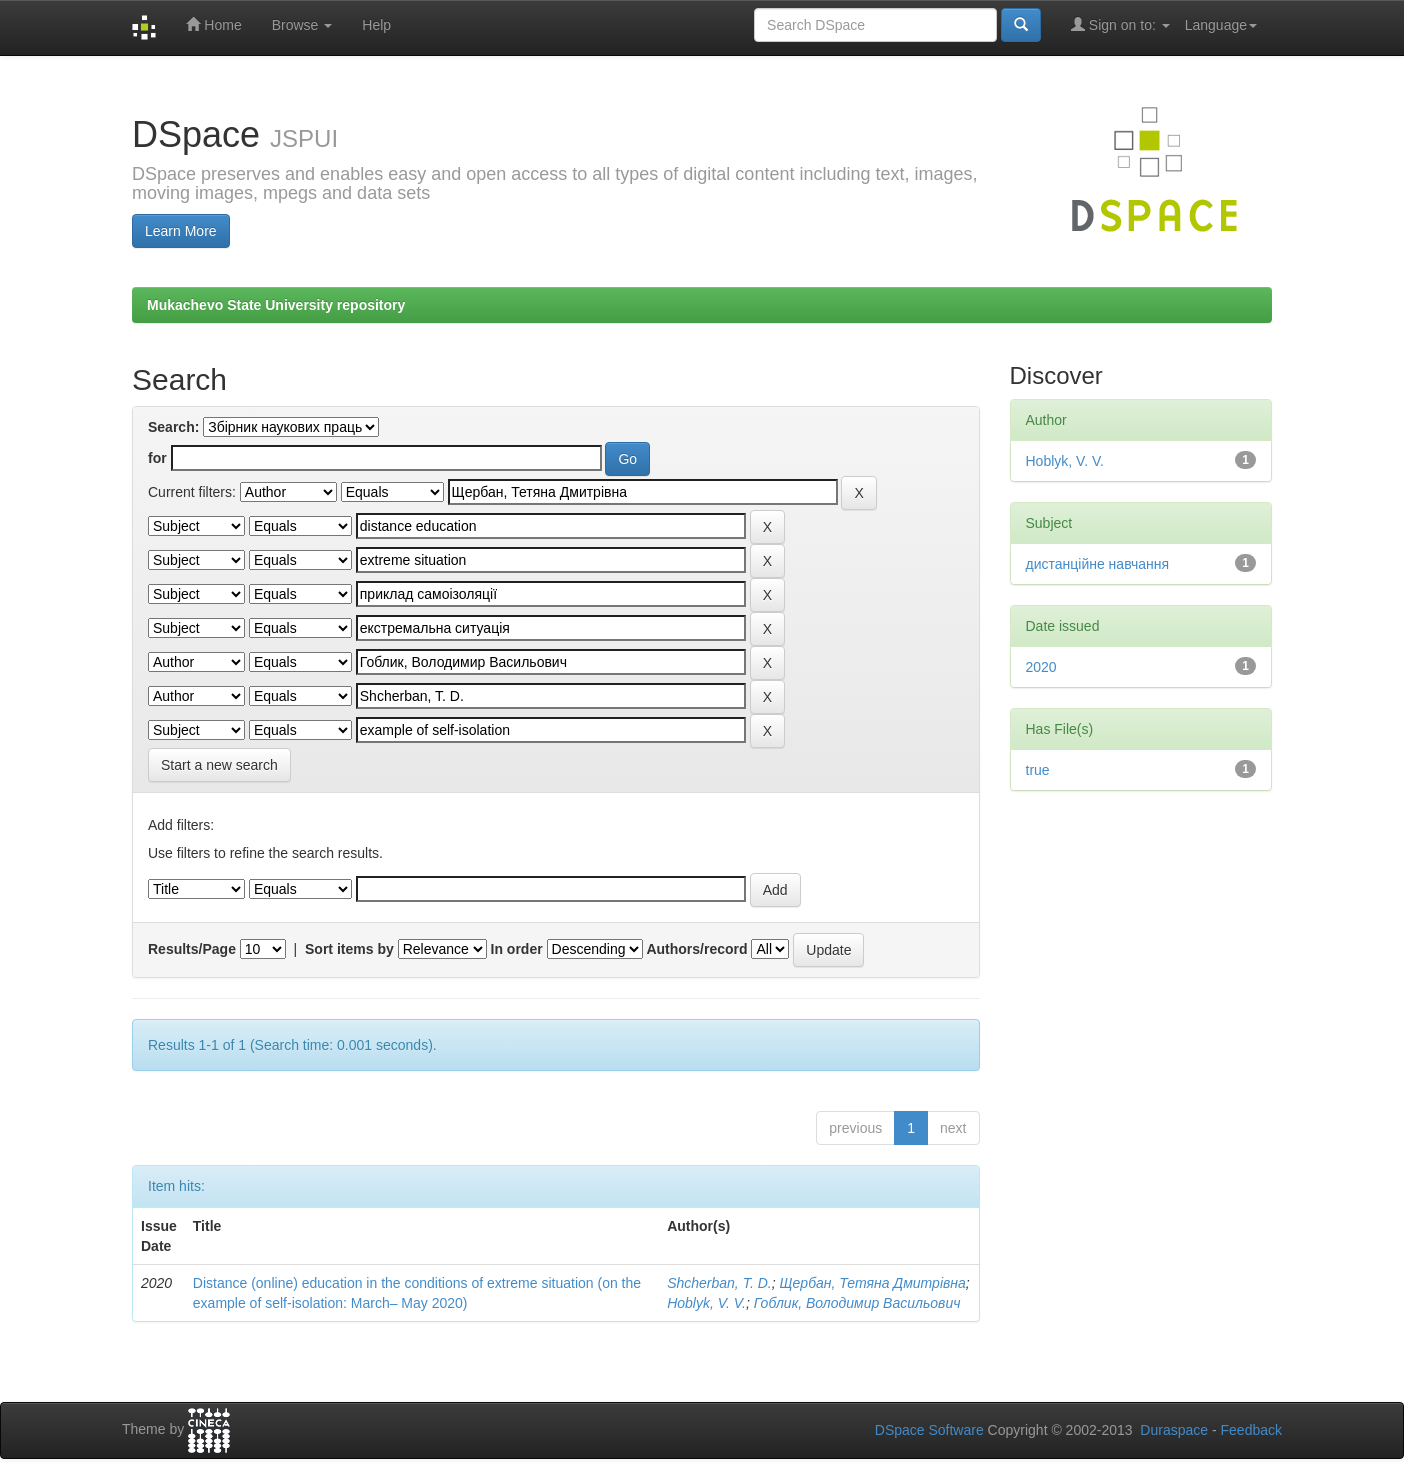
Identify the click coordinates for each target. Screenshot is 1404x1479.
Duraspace (1174, 1430)
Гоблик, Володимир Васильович (857, 1303)
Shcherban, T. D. (719, 1283)
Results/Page (192, 949)
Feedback (1251, 1430)
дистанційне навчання (1098, 564)
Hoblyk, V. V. (706, 1303)
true (1038, 770)
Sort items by (349, 949)
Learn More (181, 231)
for (157, 458)
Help (376, 25)
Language (1221, 25)
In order (517, 949)
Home (213, 24)
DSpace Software (929, 1430)
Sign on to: (1120, 24)
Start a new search (219, 765)
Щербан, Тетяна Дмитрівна (872, 1283)
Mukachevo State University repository (276, 305)
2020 (1041, 667)
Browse (302, 25)
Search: (173, 427)
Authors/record (696, 949)
